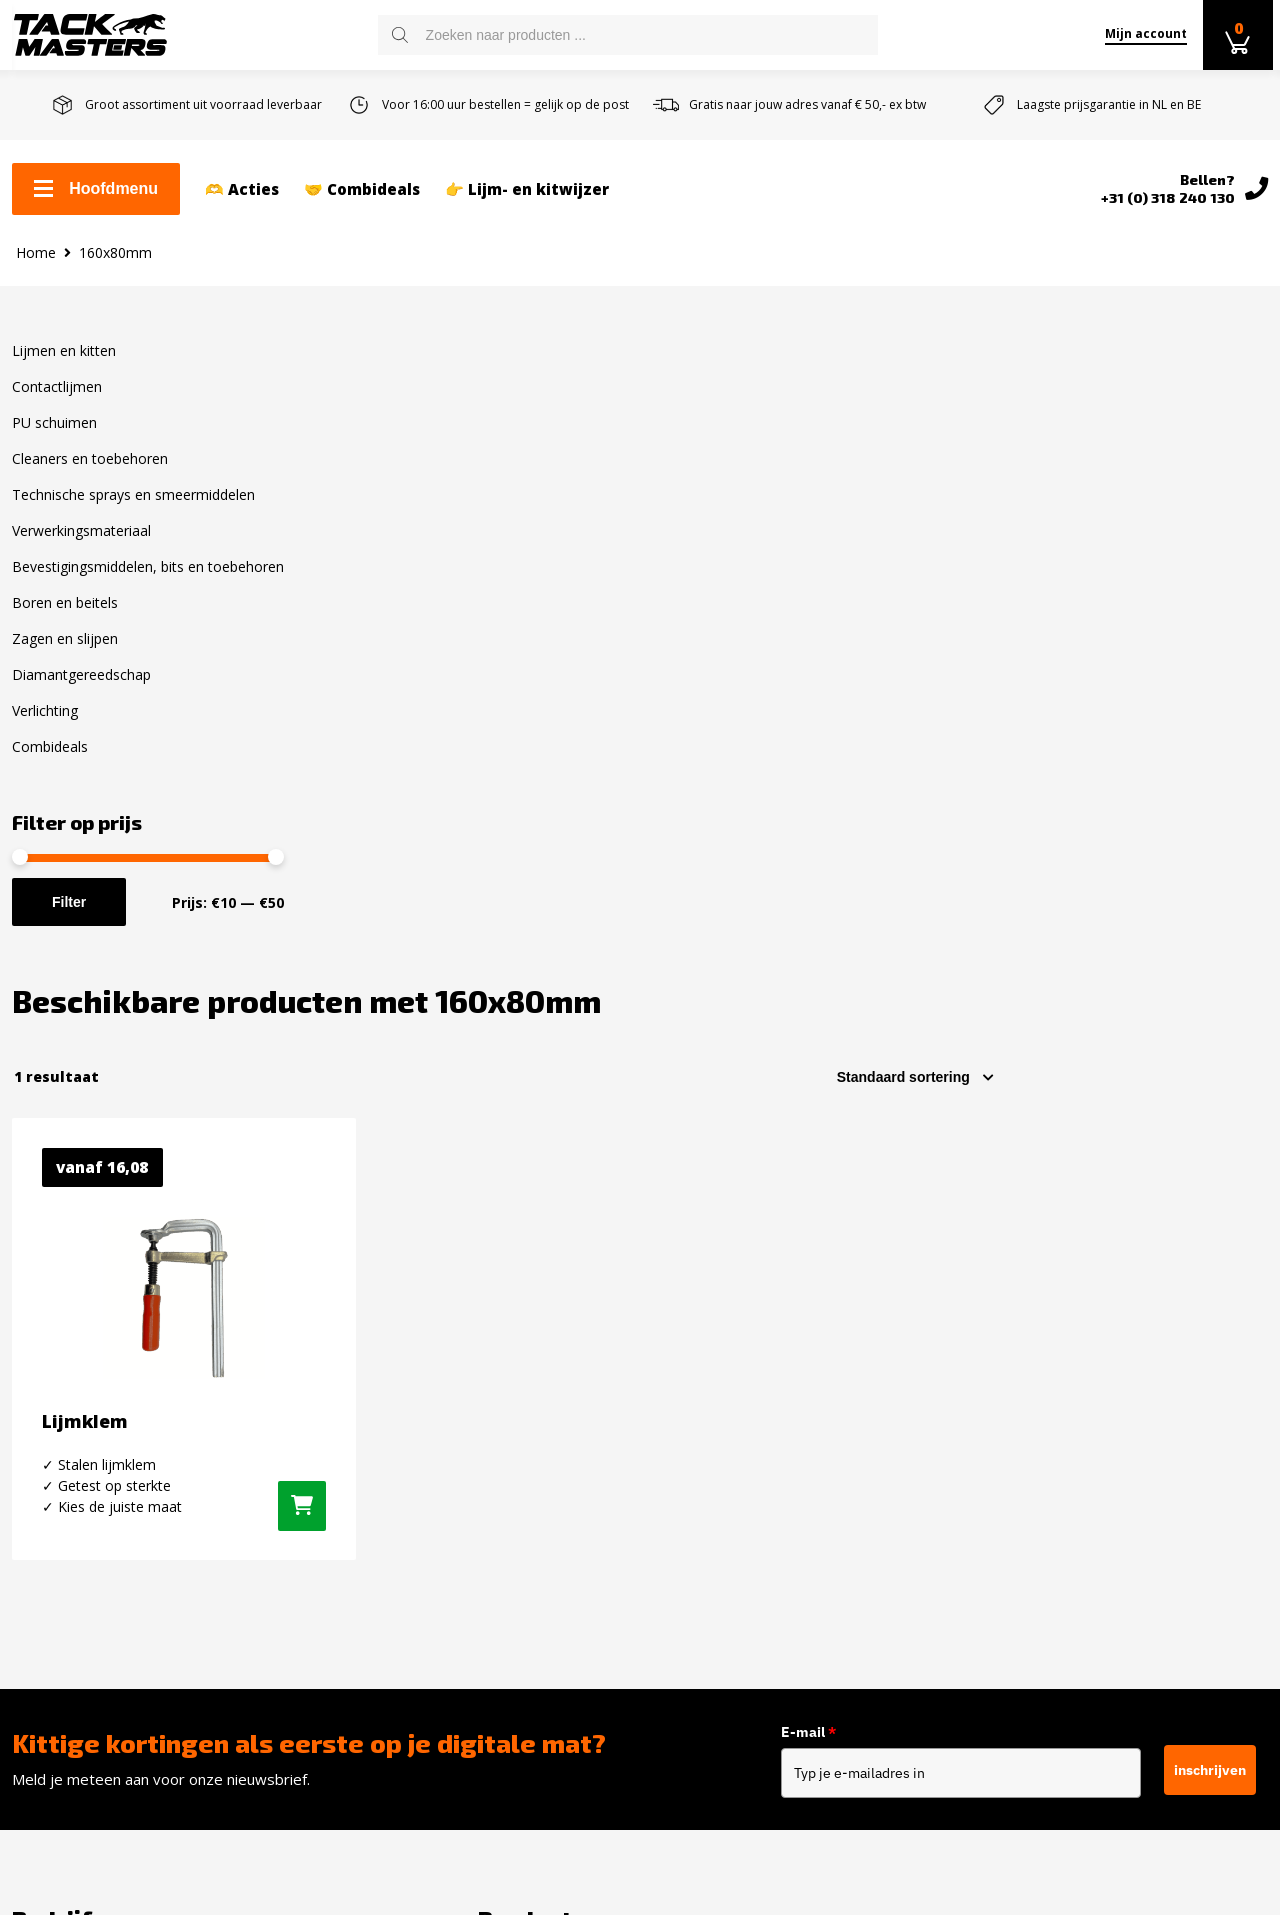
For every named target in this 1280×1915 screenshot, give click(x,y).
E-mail (809, 1139)
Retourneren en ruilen (94, 1480)
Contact (40, 1384)
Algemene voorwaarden (99, 1512)
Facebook (1026, 1387)
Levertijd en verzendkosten (113, 1448)
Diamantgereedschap (81, 690)
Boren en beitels (65, 618)
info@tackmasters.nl (781, 1539)
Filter (69, 918)
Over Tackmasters (79, 1544)
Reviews (42, 1576)
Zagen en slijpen (65, 654)
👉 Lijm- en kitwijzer (527, 191)
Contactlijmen (57, 402)
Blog (28, 1608)
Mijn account (1141, 33)
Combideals (50, 762)
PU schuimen (54, 438)
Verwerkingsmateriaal (81, 546)
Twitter (1018, 1457)
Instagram (1029, 1422)
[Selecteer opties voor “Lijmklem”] (579, 894)
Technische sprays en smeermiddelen (133, 510)
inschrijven (1210, 1175)
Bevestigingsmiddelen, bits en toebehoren (148, 582)
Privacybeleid (60, 1640)
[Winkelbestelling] (1188, 454)
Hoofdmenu (96, 190)
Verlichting (45, 726)
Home (36, 267)
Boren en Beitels (393, 1632)
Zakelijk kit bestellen (88, 1416)
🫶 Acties (242, 191)
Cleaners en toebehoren (90, 474)
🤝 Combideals (362, 191)
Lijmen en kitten (64, 366)
